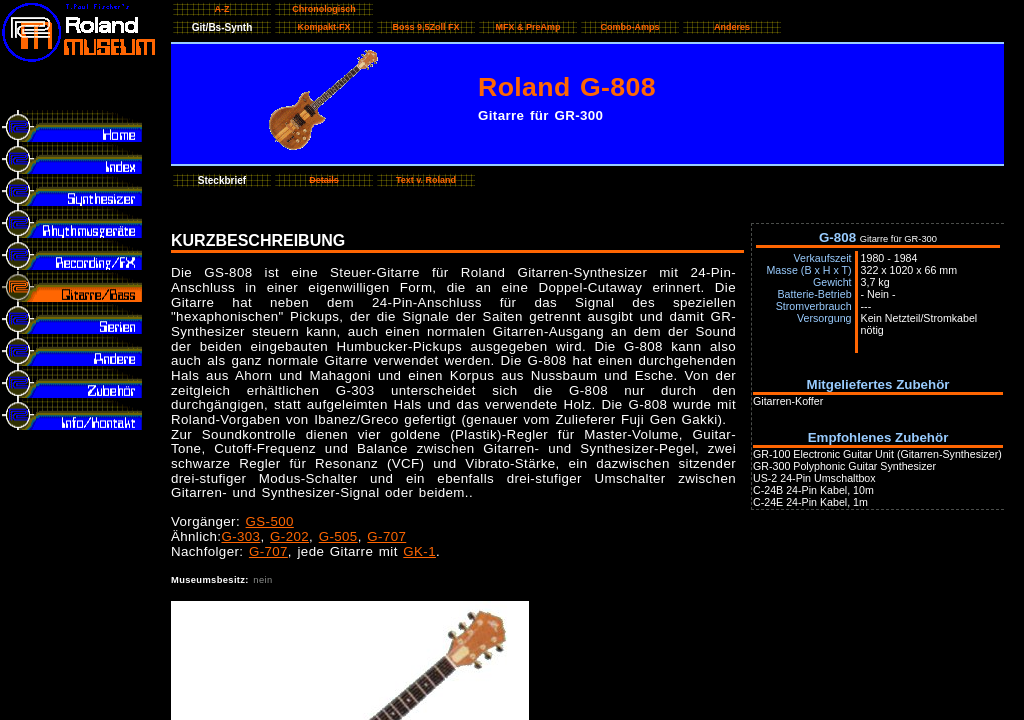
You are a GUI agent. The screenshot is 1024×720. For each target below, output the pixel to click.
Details (324, 180)
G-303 (240, 536)
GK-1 (419, 551)
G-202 (289, 536)
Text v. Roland (426, 180)
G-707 (386, 536)
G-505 (338, 536)
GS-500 (270, 521)
